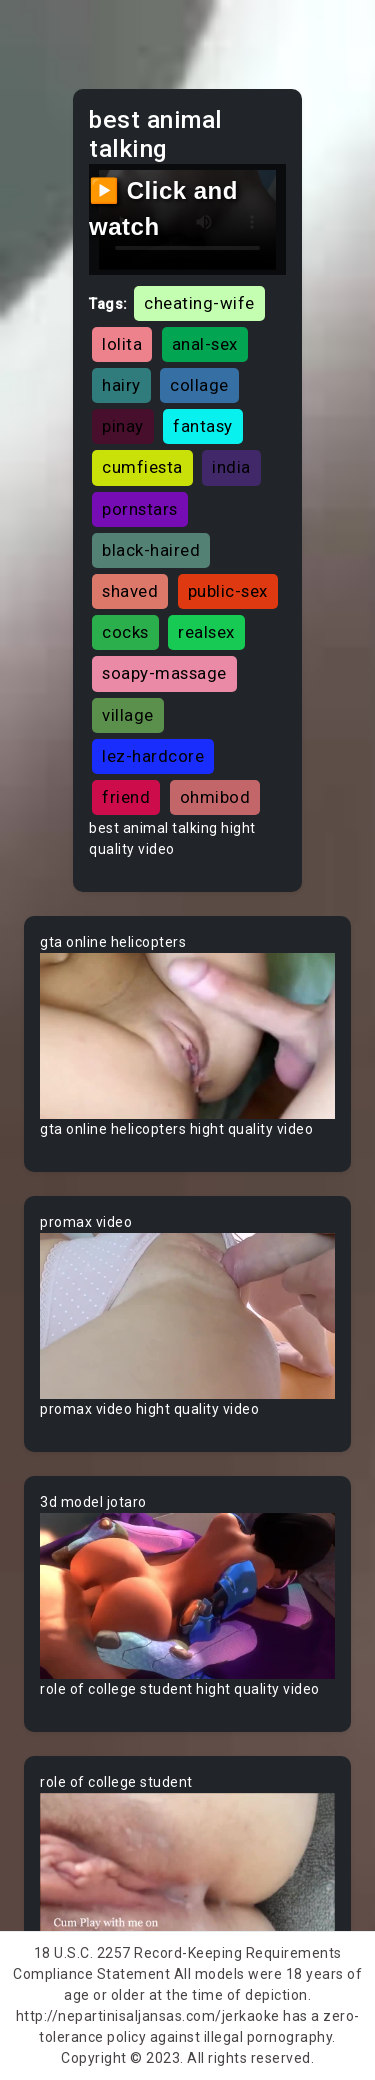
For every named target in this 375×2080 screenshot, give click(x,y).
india (231, 467)
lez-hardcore (153, 756)
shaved (130, 591)
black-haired (151, 550)
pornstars (140, 509)
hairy (121, 385)
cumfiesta (142, 467)
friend (126, 797)
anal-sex (205, 344)
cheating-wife (199, 303)
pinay (123, 426)
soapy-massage (164, 673)
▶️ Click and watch (163, 208)
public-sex (228, 591)
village (128, 715)
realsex (206, 632)
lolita (122, 344)
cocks (125, 632)
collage (199, 385)
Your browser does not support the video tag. (187, 1036)
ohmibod (215, 797)
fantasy (203, 426)
